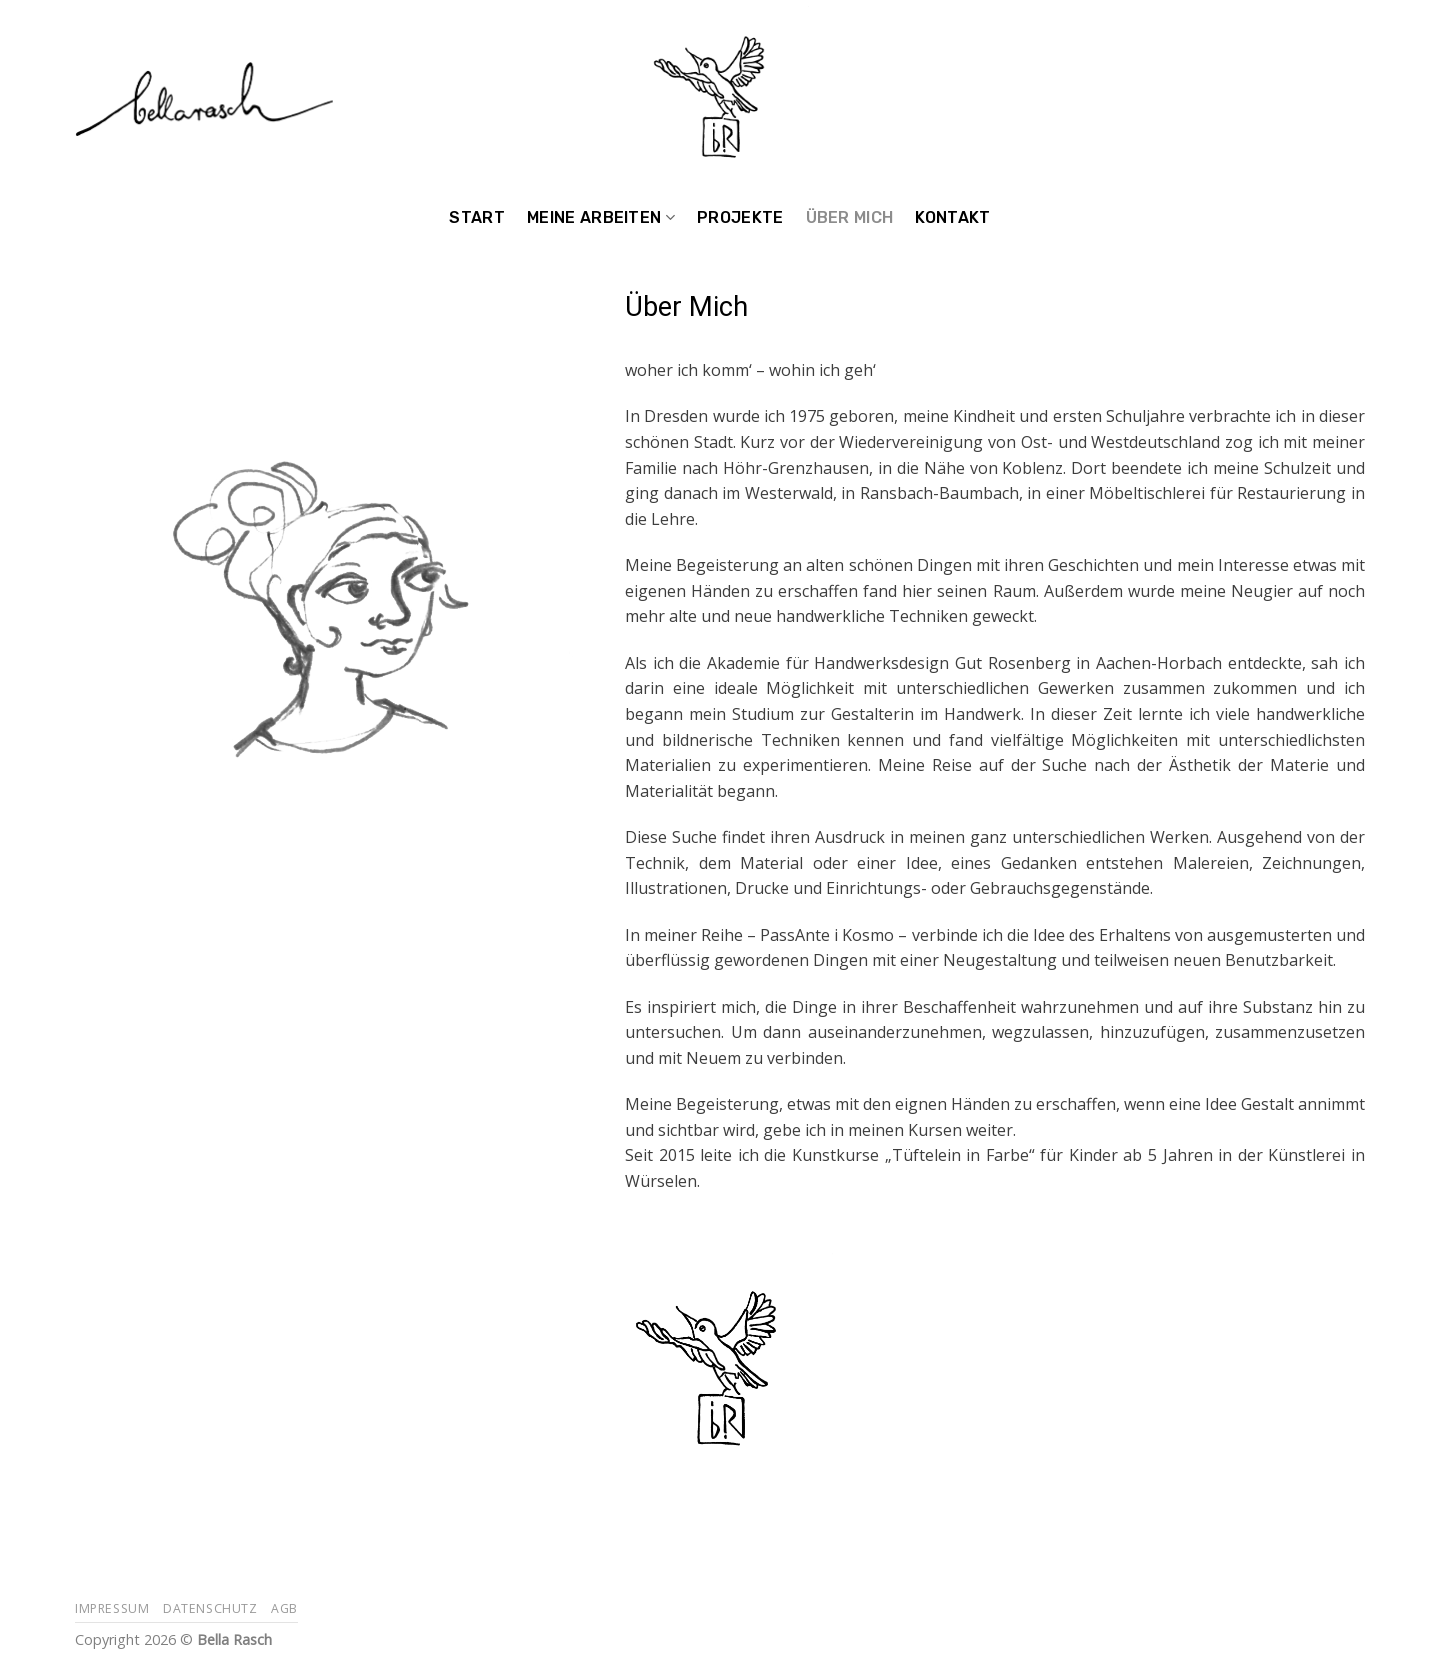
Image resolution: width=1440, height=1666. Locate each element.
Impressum (112, 1608)
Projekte (740, 217)
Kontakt (952, 217)
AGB (284, 1608)
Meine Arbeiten (601, 218)
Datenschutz (210, 1608)
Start (477, 217)
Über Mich (850, 217)
